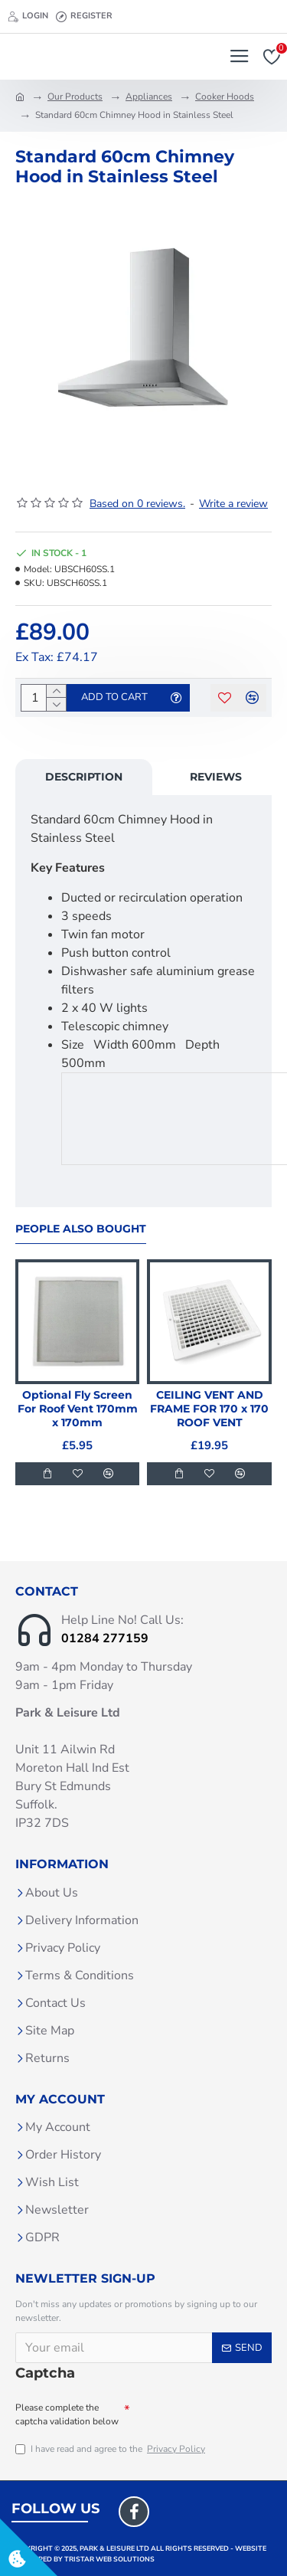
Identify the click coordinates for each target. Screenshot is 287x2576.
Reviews (216, 777)
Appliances (149, 96)
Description (83, 777)
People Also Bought (80, 1229)
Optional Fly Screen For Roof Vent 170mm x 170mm (78, 1408)
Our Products (75, 96)
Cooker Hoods (224, 96)
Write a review (233, 503)
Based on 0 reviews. (137, 503)
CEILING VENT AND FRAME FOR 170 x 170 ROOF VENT (209, 1408)
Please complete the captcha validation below (67, 2414)
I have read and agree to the (111, 2449)
